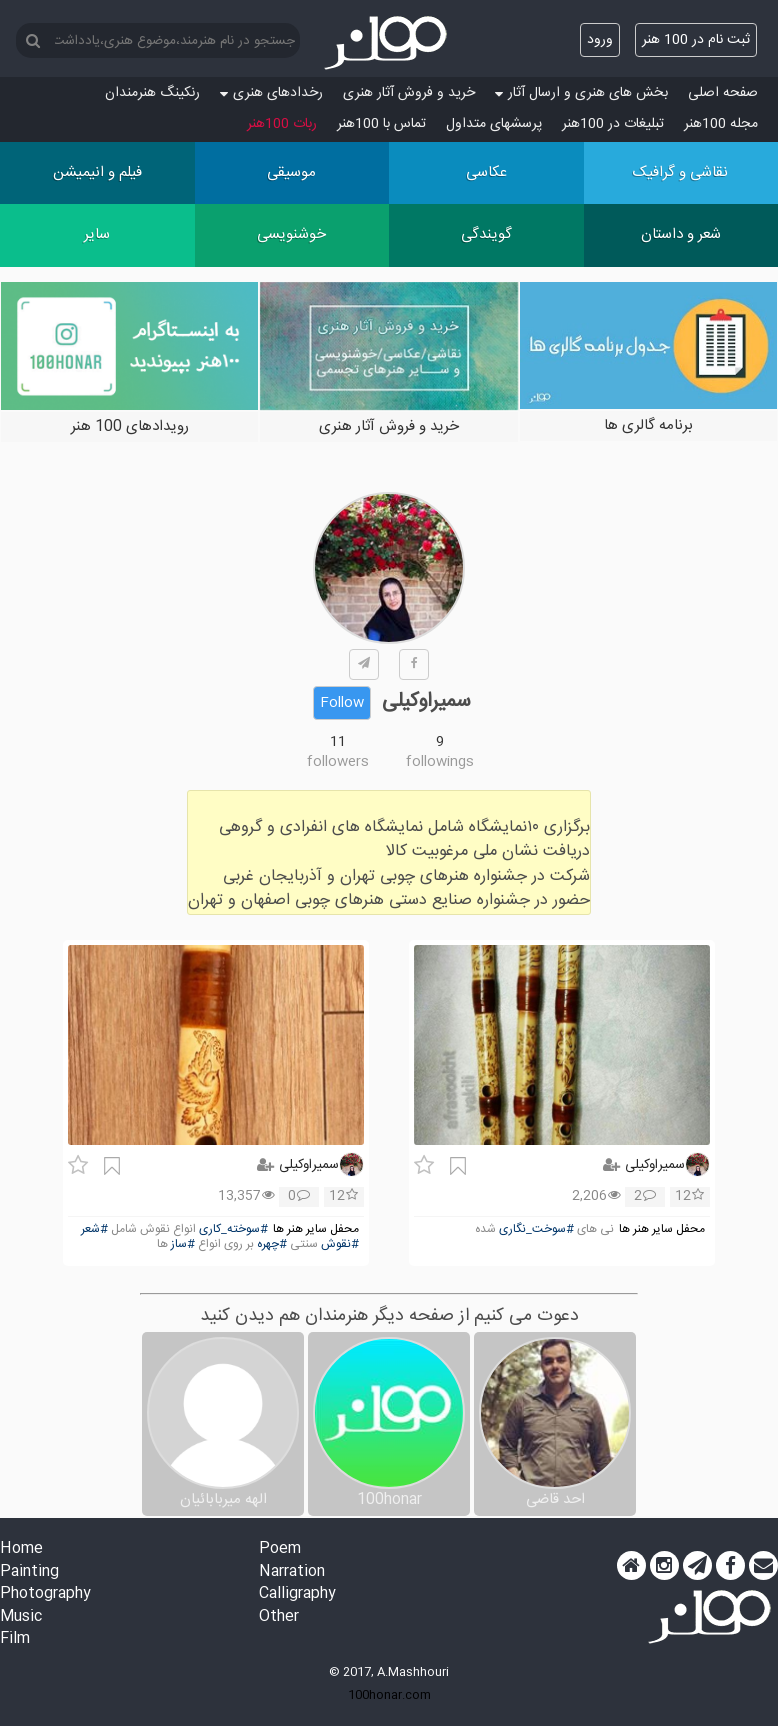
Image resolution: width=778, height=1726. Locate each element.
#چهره (272, 1244)
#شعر (94, 1229)
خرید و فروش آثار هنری (409, 93)
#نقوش (340, 1244)
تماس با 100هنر (381, 124)
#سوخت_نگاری (536, 1229)
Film (15, 1639)
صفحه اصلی (723, 93)
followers (338, 762)
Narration (292, 1572)
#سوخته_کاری (233, 1229)
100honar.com (389, 1695)
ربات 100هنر (282, 124)
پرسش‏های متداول (494, 124)
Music (21, 1617)
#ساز (183, 1244)
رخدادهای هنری (271, 93)
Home (21, 1549)
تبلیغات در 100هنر (613, 124)
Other (279, 1617)
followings (440, 762)
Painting (29, 1572)
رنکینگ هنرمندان (152, 93)
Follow (342, 703)
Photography (45, 1594)
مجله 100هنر (721, 124)
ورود (600, 40)
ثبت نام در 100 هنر (696, 40)
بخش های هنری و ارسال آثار (581, 93)
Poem (280, 1549)
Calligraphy (297, 1594)
